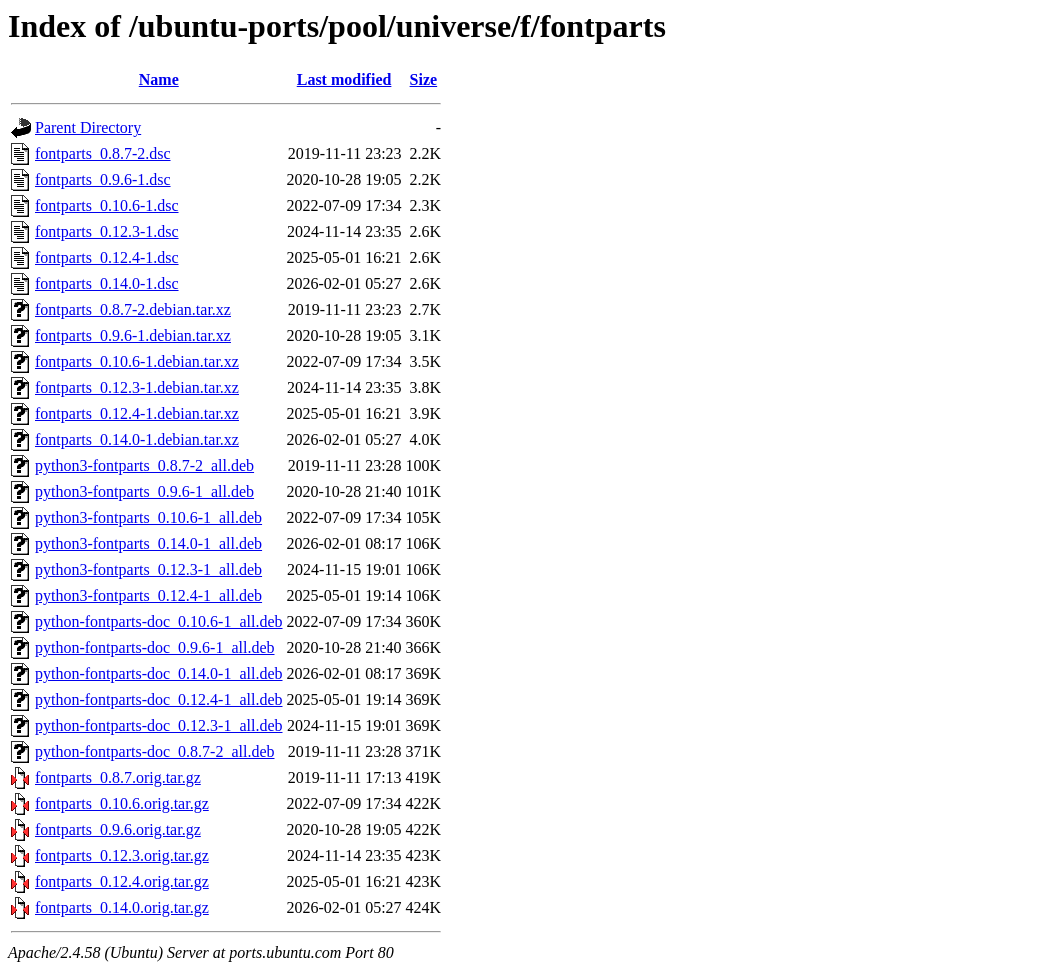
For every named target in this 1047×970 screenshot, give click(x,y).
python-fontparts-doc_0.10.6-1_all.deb (159, 621)
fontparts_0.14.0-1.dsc (107, 283)
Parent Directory (88, 127)
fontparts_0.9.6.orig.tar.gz (118, 829)
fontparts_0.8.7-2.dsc (103, 153)
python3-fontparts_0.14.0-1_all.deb (148, 543)
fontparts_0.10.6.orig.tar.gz (122, 803)
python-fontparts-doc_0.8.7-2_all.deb (155, 751)
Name (159, 79)
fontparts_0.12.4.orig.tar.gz (122, 881)
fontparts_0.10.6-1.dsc (107, 205)
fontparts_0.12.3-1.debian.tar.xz (137, 387)
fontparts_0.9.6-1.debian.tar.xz (133, 335)
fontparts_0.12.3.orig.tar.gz (122, 855)
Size (424, 79)
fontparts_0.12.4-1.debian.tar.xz (137, 413)
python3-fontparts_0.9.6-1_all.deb (144, 491)
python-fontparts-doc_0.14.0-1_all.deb (159, 673)
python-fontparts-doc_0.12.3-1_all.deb (159, 725)
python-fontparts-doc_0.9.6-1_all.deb (155, 647)
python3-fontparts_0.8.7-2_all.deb (144, 465)
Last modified (344, 79)
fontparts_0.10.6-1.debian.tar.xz (137, 361)
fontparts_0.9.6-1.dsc (103, 179)
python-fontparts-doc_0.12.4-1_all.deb (159, 699)
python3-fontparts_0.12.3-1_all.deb (148, 569)
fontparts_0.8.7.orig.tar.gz (118, 777)
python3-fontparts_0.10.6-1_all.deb (148, 517)
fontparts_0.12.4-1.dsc (107, 257)
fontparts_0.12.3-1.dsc (107, 231)
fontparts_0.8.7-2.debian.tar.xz (133, 309)
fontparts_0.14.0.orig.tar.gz (122, 907)
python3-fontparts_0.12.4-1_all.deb (148, 595)
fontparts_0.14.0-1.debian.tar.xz (137, 439)
